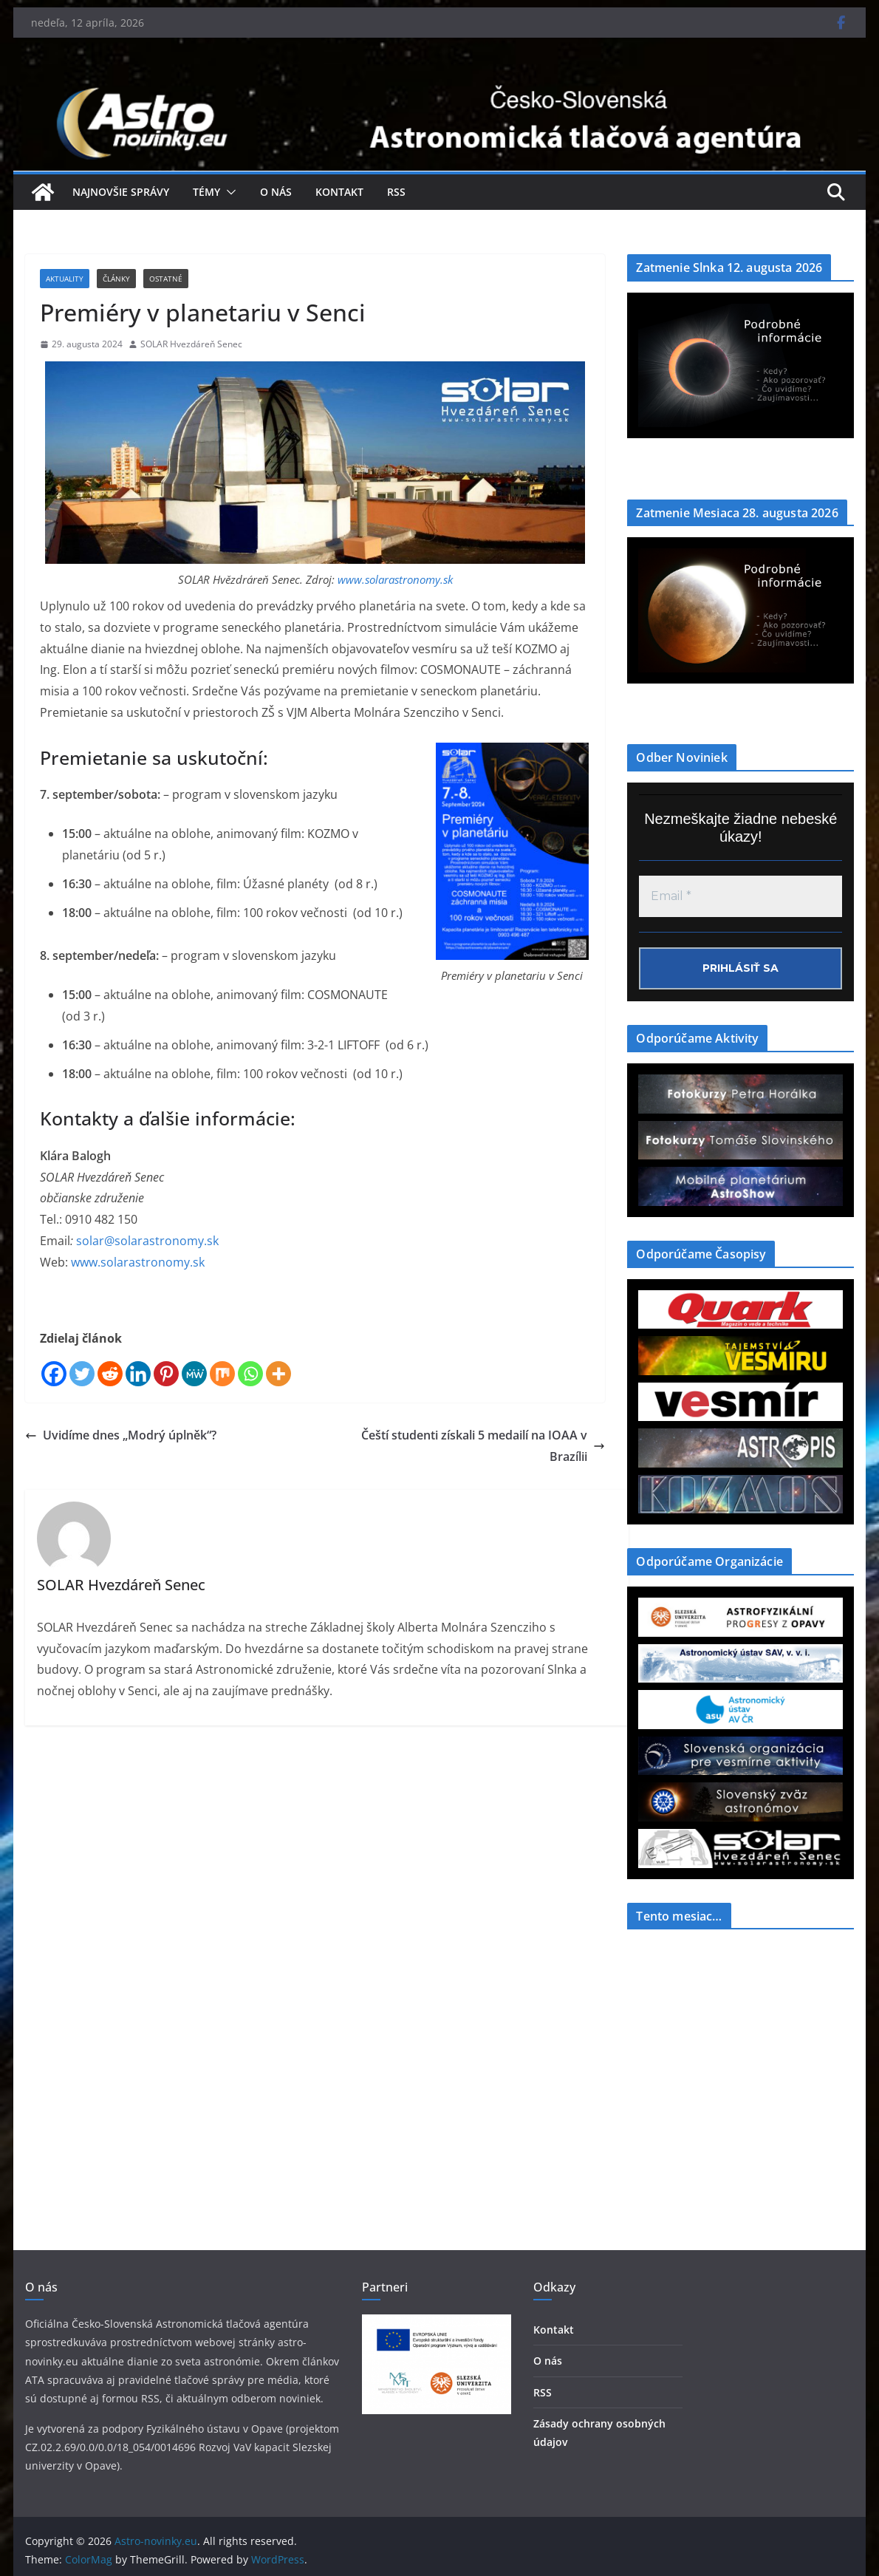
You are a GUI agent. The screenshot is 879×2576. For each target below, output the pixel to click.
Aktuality (64, 278)
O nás (276, 192)
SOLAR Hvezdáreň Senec (191, 344)
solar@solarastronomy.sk (147, 1241)
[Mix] (222, 1373)
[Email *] (740, 896)
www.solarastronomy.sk (395, 579)
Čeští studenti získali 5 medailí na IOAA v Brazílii (483, 1446)
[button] (228, 192)
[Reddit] (110, 1373)
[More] (278, 1373)
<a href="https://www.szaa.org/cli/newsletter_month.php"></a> (738, 2051)
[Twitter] (82, 1373)
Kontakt (339, 192)
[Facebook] (53, 1373)
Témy (206, 192)
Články (116, 278)
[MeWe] (194, 1373)
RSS (396, 192)
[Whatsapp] (250, 1373)
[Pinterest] (166, 1373)
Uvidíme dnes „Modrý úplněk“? (120, 1435)
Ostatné (165, 278)
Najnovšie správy (120, 192)
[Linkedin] (138, 1373)
